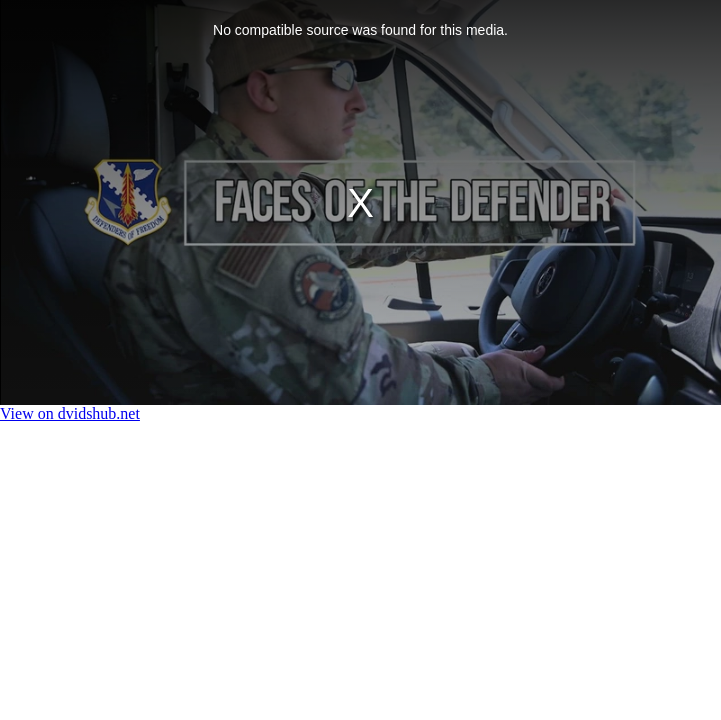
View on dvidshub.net (70, 413)
